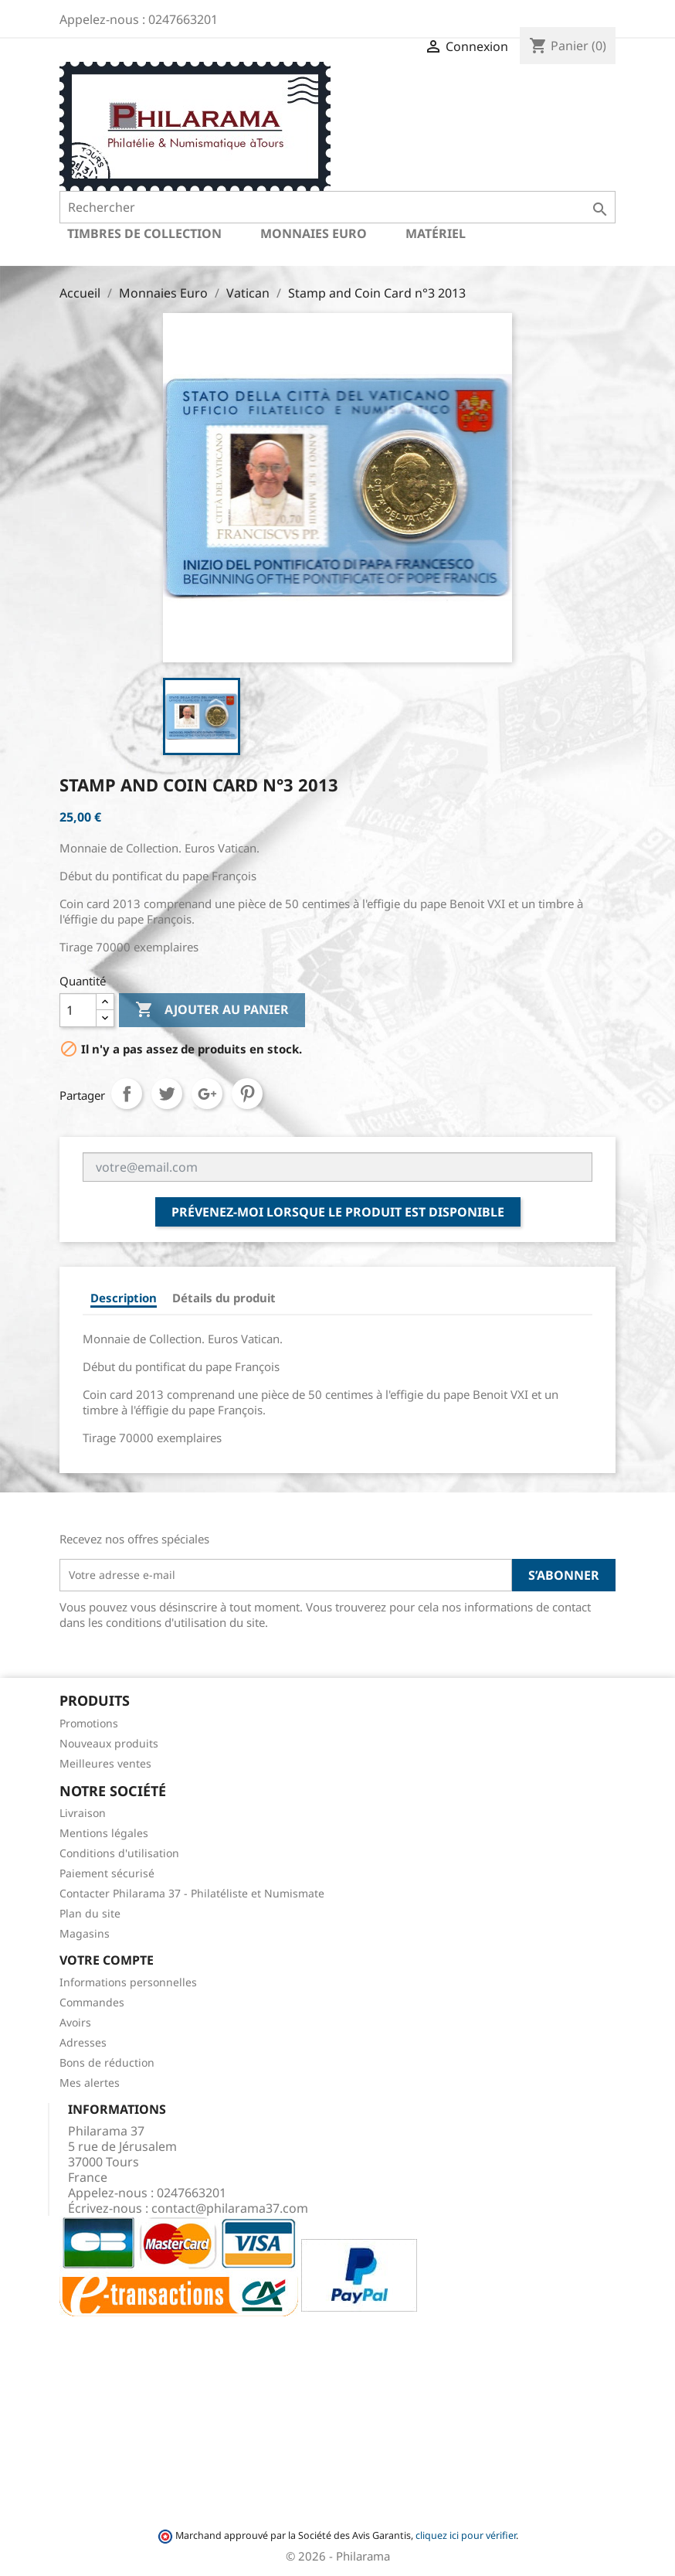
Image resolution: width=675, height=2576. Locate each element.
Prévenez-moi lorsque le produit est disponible (337, 1211)
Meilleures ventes (105, 1763)
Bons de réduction (106, 2062)
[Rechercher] (337, 207)
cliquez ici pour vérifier (466, 2535)
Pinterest (247, 1093)
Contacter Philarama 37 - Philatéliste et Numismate (191, 1893)
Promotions (88, 1723)
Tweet (166, 1093)
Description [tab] (123, 1297)
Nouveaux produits (108, 1743)
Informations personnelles (128, 1982)
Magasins (84, 1933)
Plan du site (89, 1913)
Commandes (91, 2002)
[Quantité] (78, 1010)
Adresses (83, 2042)
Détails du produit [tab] (224, 1297)
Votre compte (106, 1960)
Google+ (207, 1093)
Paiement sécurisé (106, 1873)
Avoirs (75, 2022)
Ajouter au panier (212, 1010)
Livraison (82, 1812)
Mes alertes (89, 2082)
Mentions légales (103, 1833)
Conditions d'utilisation (119, 1853)
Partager (126, 1093)
